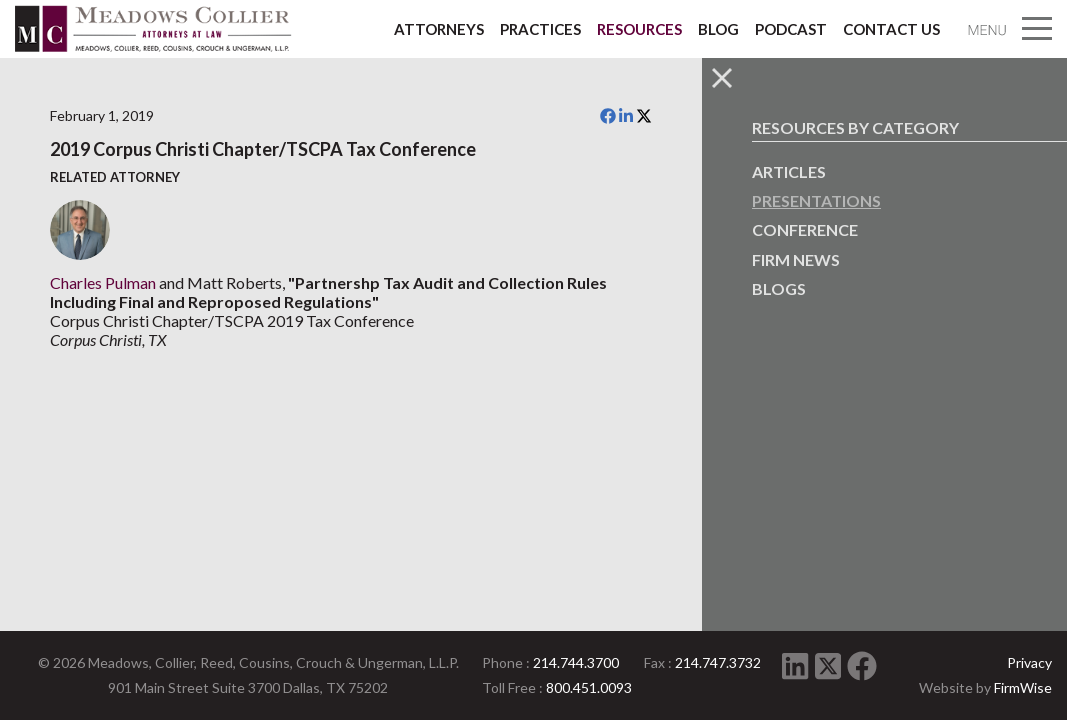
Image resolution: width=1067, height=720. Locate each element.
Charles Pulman (103, 282)
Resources (639, 29)
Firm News (796, 259)
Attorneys (439, 29)
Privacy (1029, 662)
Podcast (791, 29)
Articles (789, 171)
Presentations (816, 200)
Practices (540, 29)
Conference (805, 229)
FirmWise (1023, 687)
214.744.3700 (576, 662)
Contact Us (891, 29)
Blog (718, 29)
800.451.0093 (589, 687)
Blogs (779, 288)
